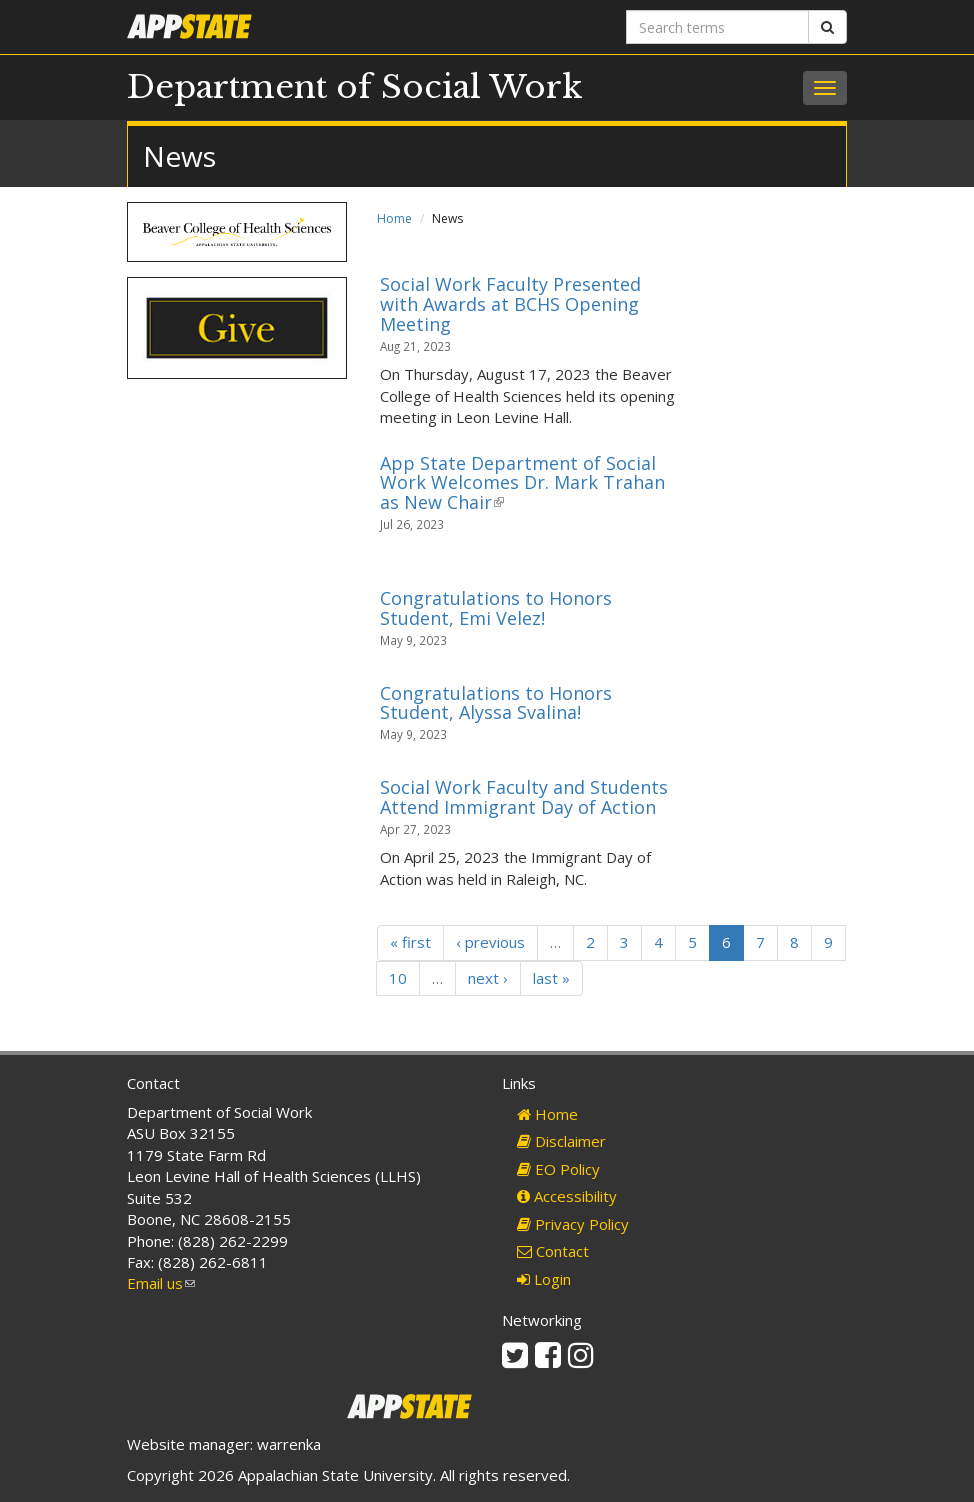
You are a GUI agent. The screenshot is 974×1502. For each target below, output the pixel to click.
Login (544, 1279)
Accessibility (567, 1196)
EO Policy (558, 1169)
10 (398, 978)
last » (551, 978)
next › (488, 978)
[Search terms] (717, 27)
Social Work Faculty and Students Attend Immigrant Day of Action (524, 797)
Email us (161, 1283)
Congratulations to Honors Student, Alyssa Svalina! (496, 703)
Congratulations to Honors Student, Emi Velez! (496, 608)
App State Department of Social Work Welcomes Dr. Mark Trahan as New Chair (522, 483)
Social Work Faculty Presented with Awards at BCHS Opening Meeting (510, 304)
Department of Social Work (355, 87)
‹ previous (490, 942)
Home (394, 218)
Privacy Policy (573, 1224)
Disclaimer (561, 1141)
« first (410, 942)
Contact (553, 1251)
